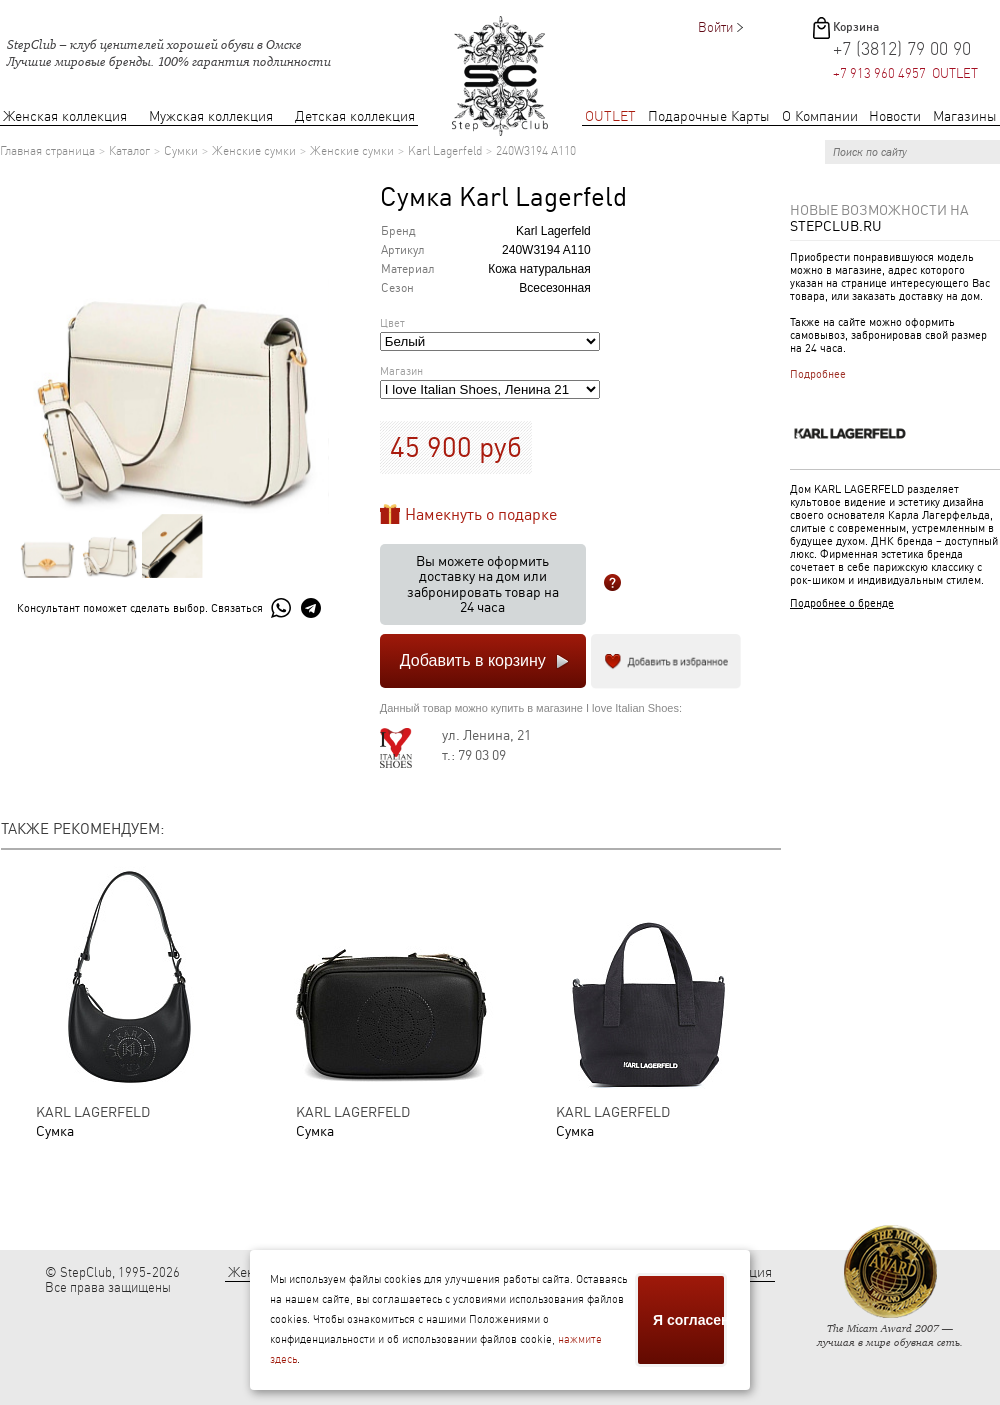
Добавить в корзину (473, 660)
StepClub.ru (836, 226)
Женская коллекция (65, 116)
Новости (895, 116)
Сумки (181, 151)
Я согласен (690, 1320)
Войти (715, 27)
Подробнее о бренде (842, 603)
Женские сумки (254, 151)
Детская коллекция (355, 116)
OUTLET (610, 116)
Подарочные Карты (709, 116)
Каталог (129, 151)
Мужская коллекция (211, 116)
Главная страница (47, 151)
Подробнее (818, 374)
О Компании (820, 116)
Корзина (856, 27)
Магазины (965, 116)
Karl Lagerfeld (445, 151)
